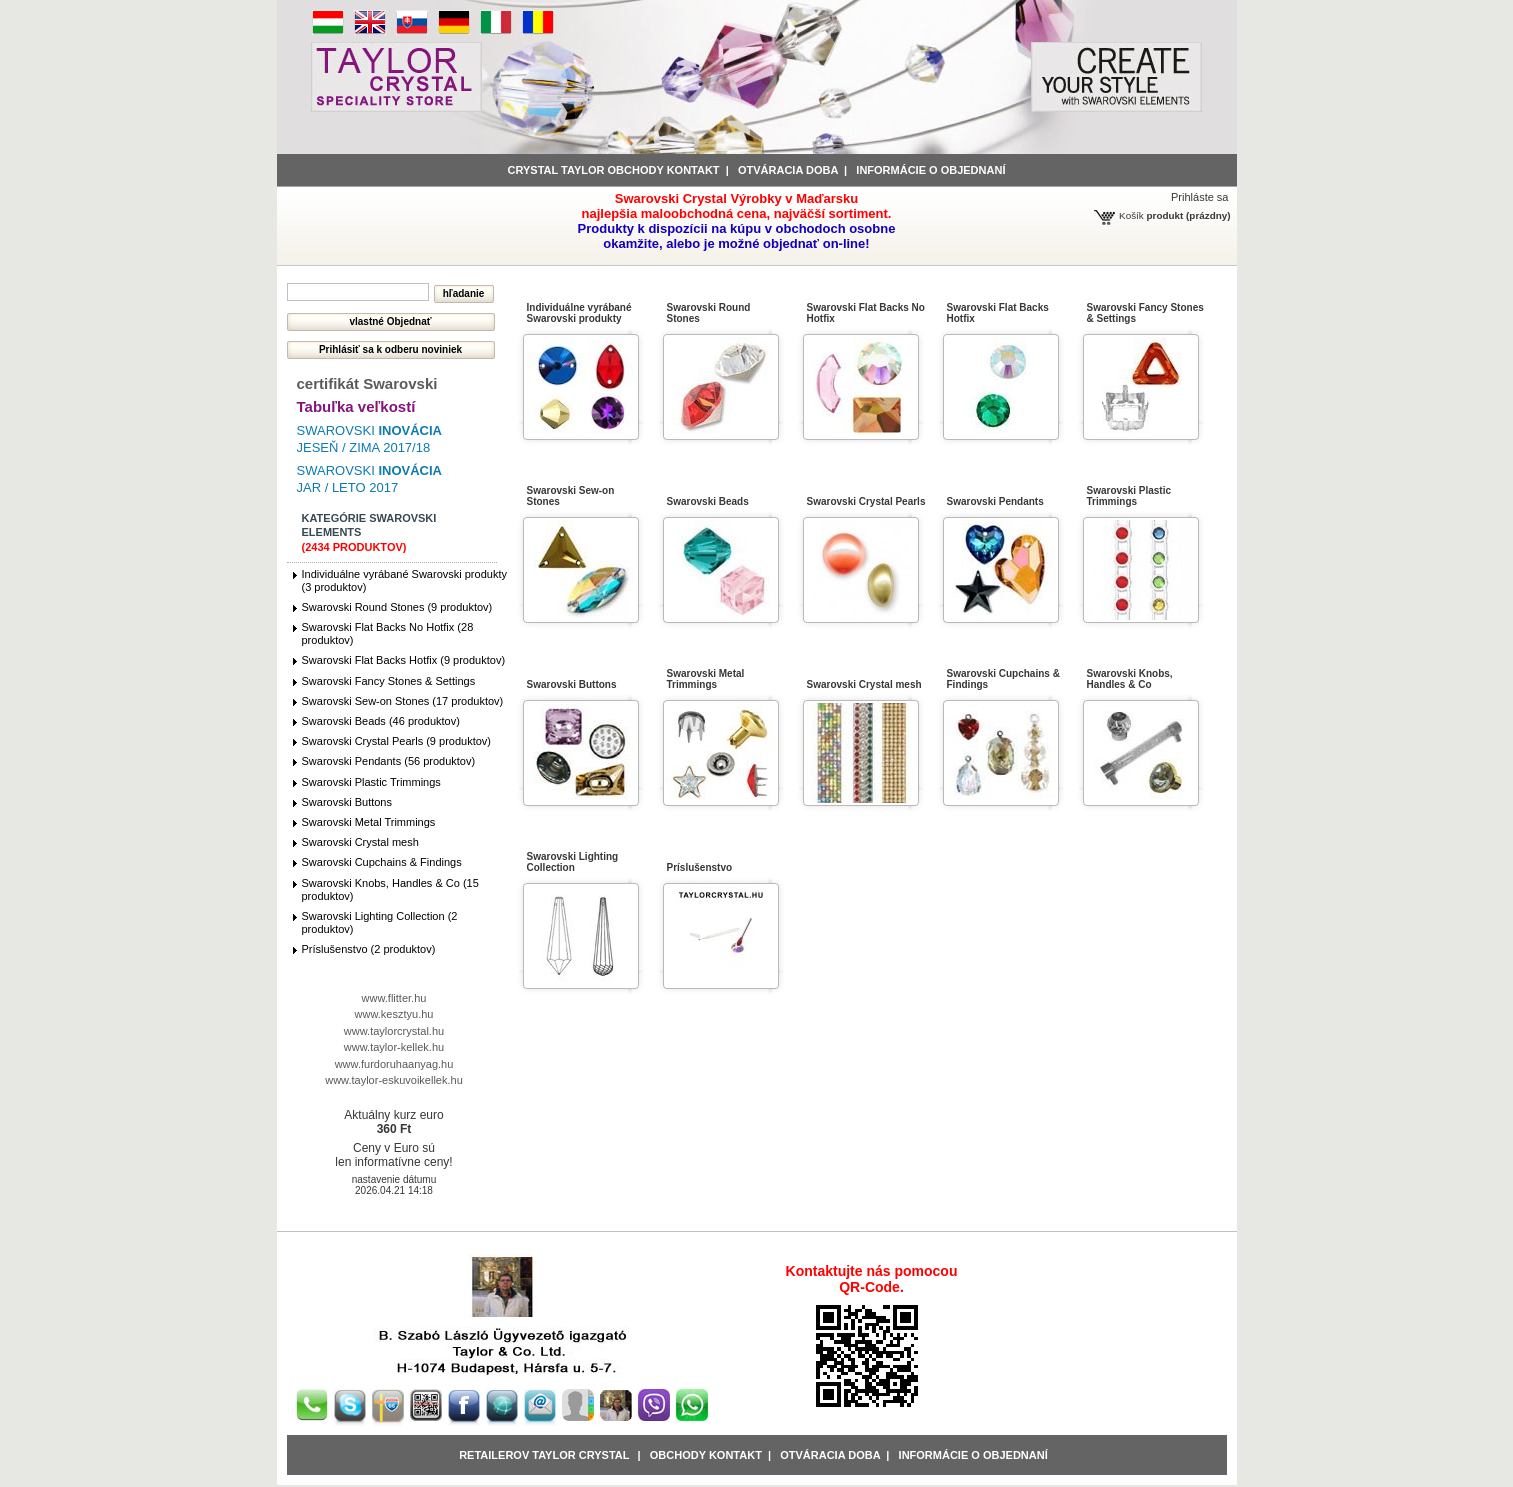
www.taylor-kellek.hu (394, 1047)
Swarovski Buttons (347, 802)
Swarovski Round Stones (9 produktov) (397, 607)
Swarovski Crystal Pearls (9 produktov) (397, 741)
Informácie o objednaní (973, 1455)
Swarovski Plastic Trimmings (371, 782)
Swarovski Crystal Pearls (866, 501)
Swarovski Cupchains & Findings (382, 862)
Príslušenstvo (700, 867)
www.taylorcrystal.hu (394, 1031)
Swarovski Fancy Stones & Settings (389, 681)
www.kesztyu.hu (394, 1014)
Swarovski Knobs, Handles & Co (1130, 679)
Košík (1131, 215)
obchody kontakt (706, 1455)
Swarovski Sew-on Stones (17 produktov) (403, 701)
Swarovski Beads (708, 501)
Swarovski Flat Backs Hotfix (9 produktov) (404, 660)
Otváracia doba (788, 170)
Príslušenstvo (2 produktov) (369, 949)
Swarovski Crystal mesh (360, 842)
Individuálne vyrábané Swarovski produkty (579, 313)
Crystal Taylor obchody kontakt (614, 170)
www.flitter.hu (394, 998)
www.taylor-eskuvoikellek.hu (394, 1080)
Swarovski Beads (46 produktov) (381, 721)
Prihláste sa (1199, 197)
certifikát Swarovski (367, 383)
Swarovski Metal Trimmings (369, 822)
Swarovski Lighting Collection (573, 862)
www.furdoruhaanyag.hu (394, 1064)
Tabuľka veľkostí (356, 406)
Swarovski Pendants (995, 501)
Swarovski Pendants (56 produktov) (389, 761)
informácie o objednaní (930, 170)
